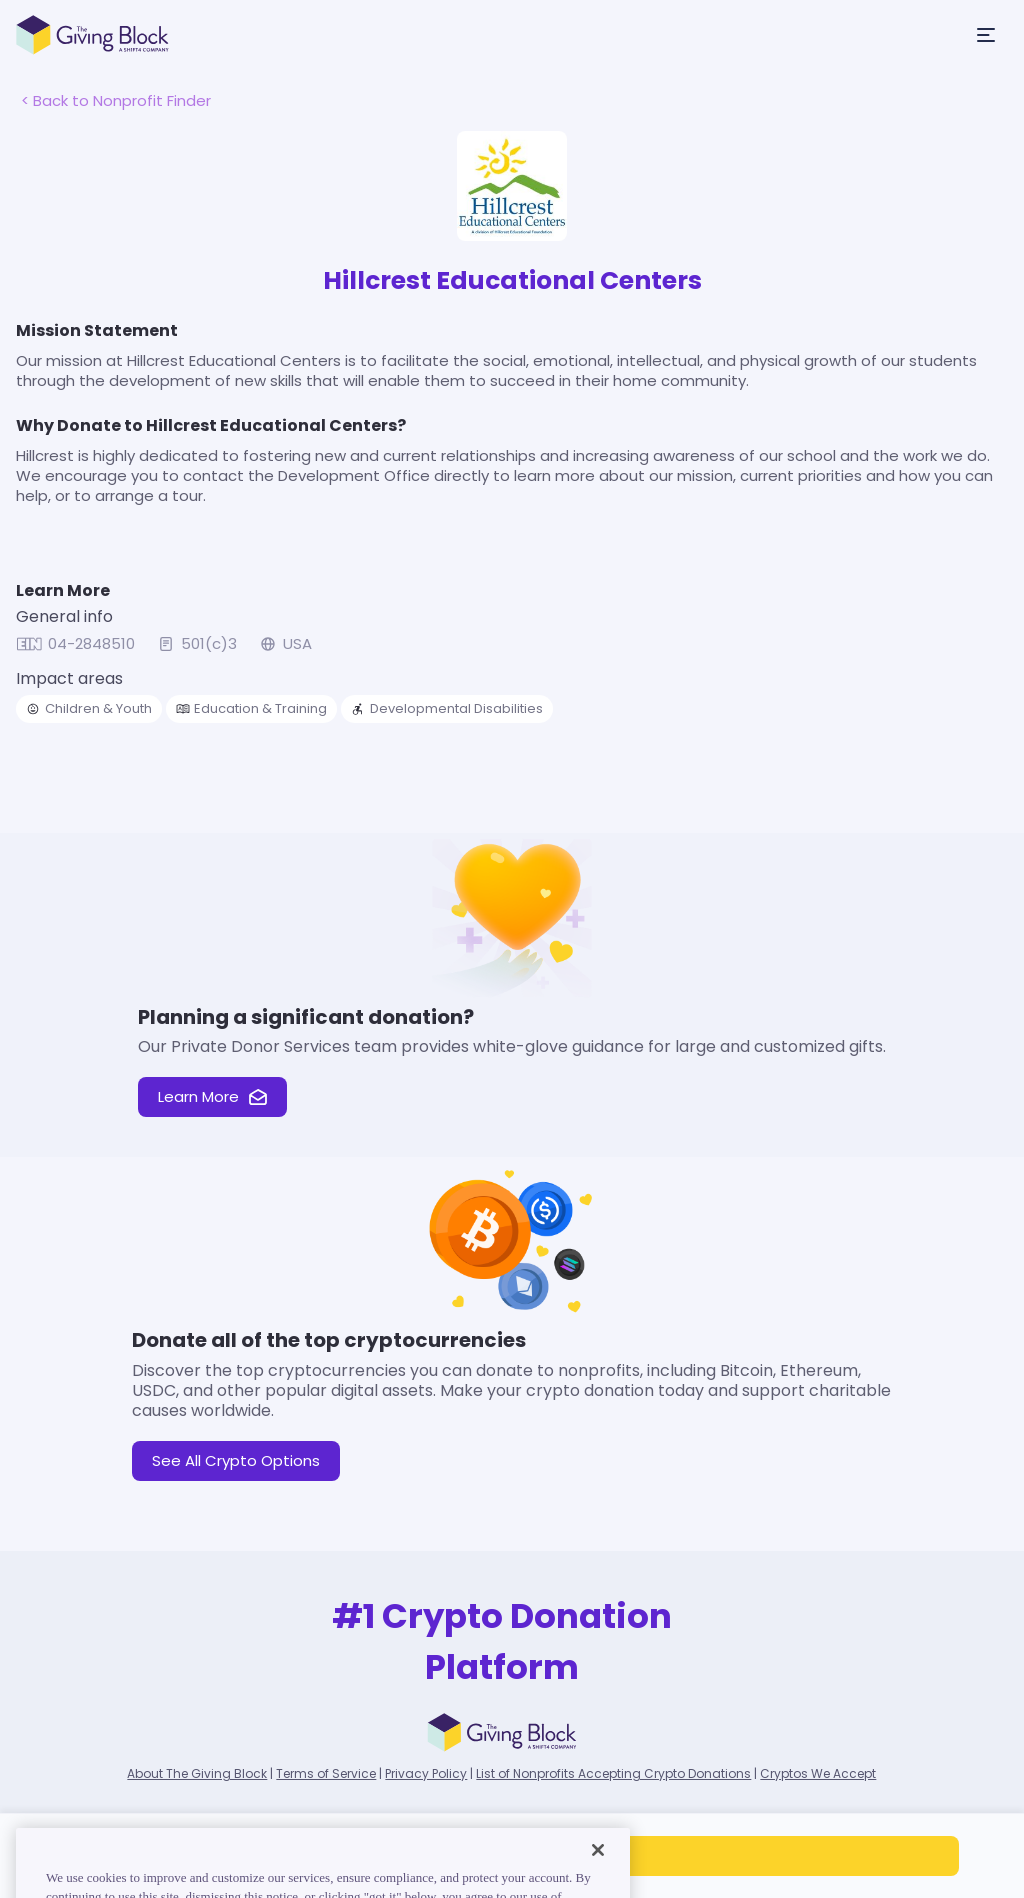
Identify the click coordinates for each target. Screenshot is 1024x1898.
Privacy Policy (426, 1773)
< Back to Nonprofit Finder (116, 100)
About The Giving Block (197, 1773)
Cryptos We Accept (818, 1773)
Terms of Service (326, 1773)
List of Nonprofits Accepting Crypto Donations (613, 1773)
